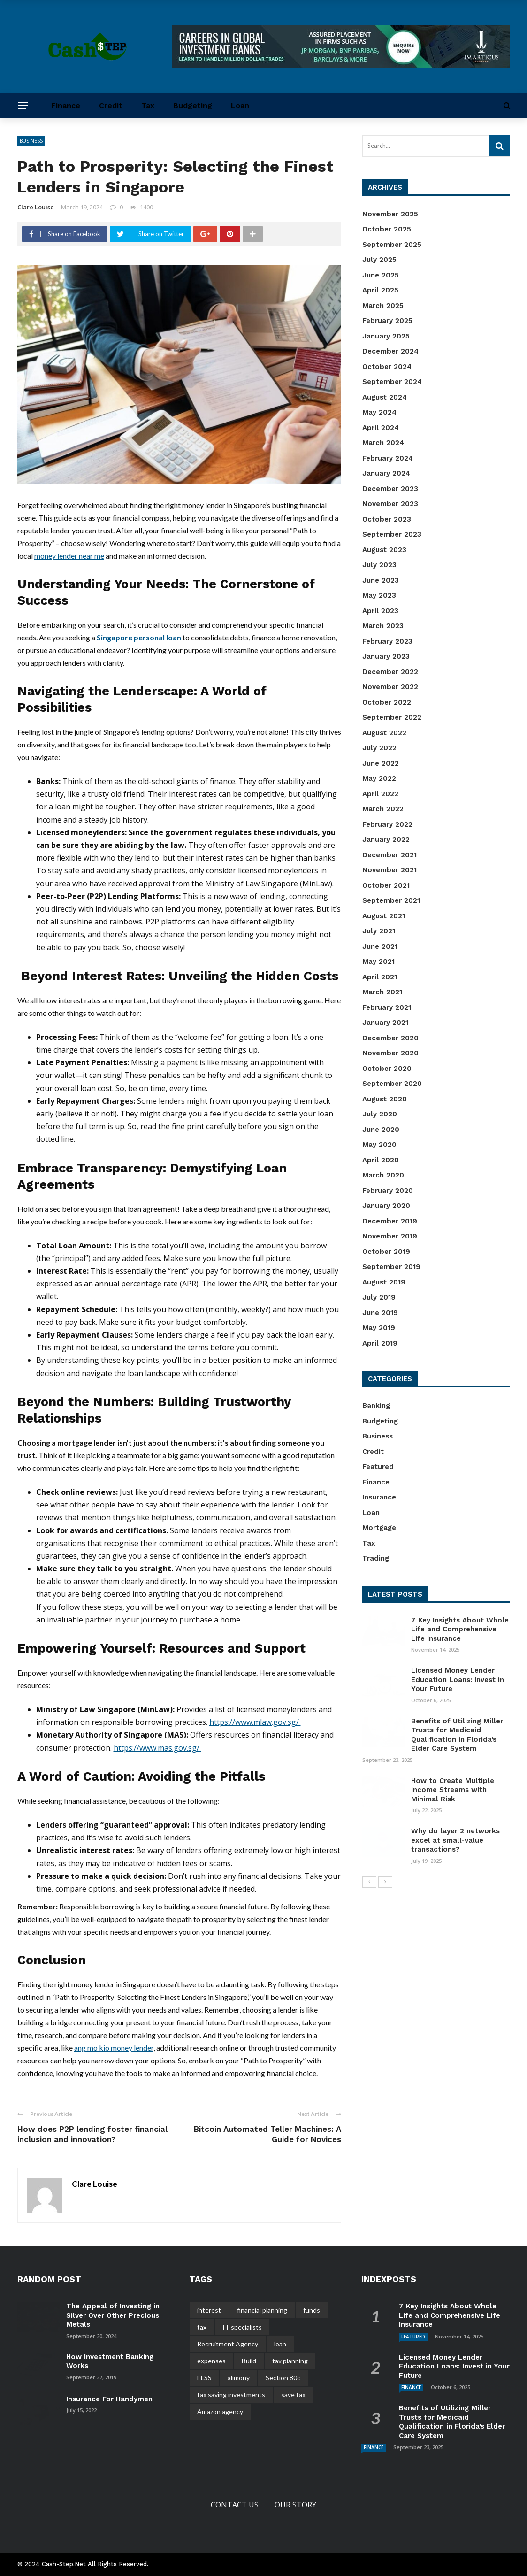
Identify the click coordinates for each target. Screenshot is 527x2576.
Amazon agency (220, 2411)
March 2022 (383, 809)
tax (201, 2327)
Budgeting (192, 105)
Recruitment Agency (227, 2344)
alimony (239, 2378)
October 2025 (386, 229)
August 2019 (383, 1282)
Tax (147, 105)
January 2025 (386, 336)
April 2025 (380, 290)
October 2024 (387, 366)
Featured (378, 1466)
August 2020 (384, 1099)
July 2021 (378, 931)
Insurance (379, 1497)
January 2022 (386, 839)
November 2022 (390, 687)
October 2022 (386, 702)
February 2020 (387, 1190)
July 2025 (379, 259)
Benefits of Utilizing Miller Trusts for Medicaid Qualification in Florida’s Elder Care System (457, 1735)
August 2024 (384, 397)
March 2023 (383, 626)
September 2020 (392, 1083)
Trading (375, 1558)
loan (280, 2344)
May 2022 (379, 778)
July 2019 (379, 1297)
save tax (293, 2395)
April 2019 (379, 1343)
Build (249, 2361)
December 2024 (390, 351)
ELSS (204, 2378)
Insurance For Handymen (109, 2399)
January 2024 (386, 473)
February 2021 (386, 1007)
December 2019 (389, 1221)
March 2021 (382, 992)
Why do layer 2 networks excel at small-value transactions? (455, 1840)
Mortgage (379, 1527)
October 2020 (387, 1068)
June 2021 (379, 946)
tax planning (290, 2361)
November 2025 (390, 214)
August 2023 (384, 550)
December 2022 (390, 672)
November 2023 (390, 504)
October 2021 (386, 885)
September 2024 (392, 381)
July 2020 (379, 1114)
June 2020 (380, 1129)
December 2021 (389, 855)
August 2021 (383, 916)
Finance (65, 105)
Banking (376, 1405)
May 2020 (379, 1144)
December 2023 (390, 488)
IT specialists (242, 2327)
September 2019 (391, 1266)
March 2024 (383, 442)
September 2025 (391, 244)
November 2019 (389, 1236)
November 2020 (390, 1053)
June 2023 (380, 580)
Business (31, 141)
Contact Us (235, 2504)
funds (311, 2310)
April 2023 (380, 611)
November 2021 (389, 870)
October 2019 (386, 1251)
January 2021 (385, 1022)
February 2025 (387, 320)
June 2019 (380, 1312)
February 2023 (387, 641)
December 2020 (390, 1038)
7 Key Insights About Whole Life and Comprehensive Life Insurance (460, 1629)
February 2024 (387, 458)
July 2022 (379, 748)
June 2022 (380, 763)
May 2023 (379, 595)
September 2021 (391, 900)
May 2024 (379, 412)
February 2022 (387, 824)
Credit (110, 105)
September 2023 (391, 534)
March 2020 (383, 1175)
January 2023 (386, 656)
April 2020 (380, 1160)
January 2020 (386, 1205)
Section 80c (283, 2378)
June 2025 (380, 275)
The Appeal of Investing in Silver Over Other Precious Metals (113, 2315)
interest (209, 2310)
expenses (211, 2361)
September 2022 (391, 717)
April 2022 (380, 794)
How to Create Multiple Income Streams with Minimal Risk (452, 1789)
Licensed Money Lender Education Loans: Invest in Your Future (457, 1679)
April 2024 (380, 427)
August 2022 (384, 733)
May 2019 (378, 1327)
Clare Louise (35, 207)
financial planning (262, 2310)
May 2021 (378, 961)
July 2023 (379, 565)
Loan (240, 105)
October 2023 (386, 519)
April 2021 (379, 977)
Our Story (295, 2504)
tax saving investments (231, 2395)
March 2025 (383, 305)
